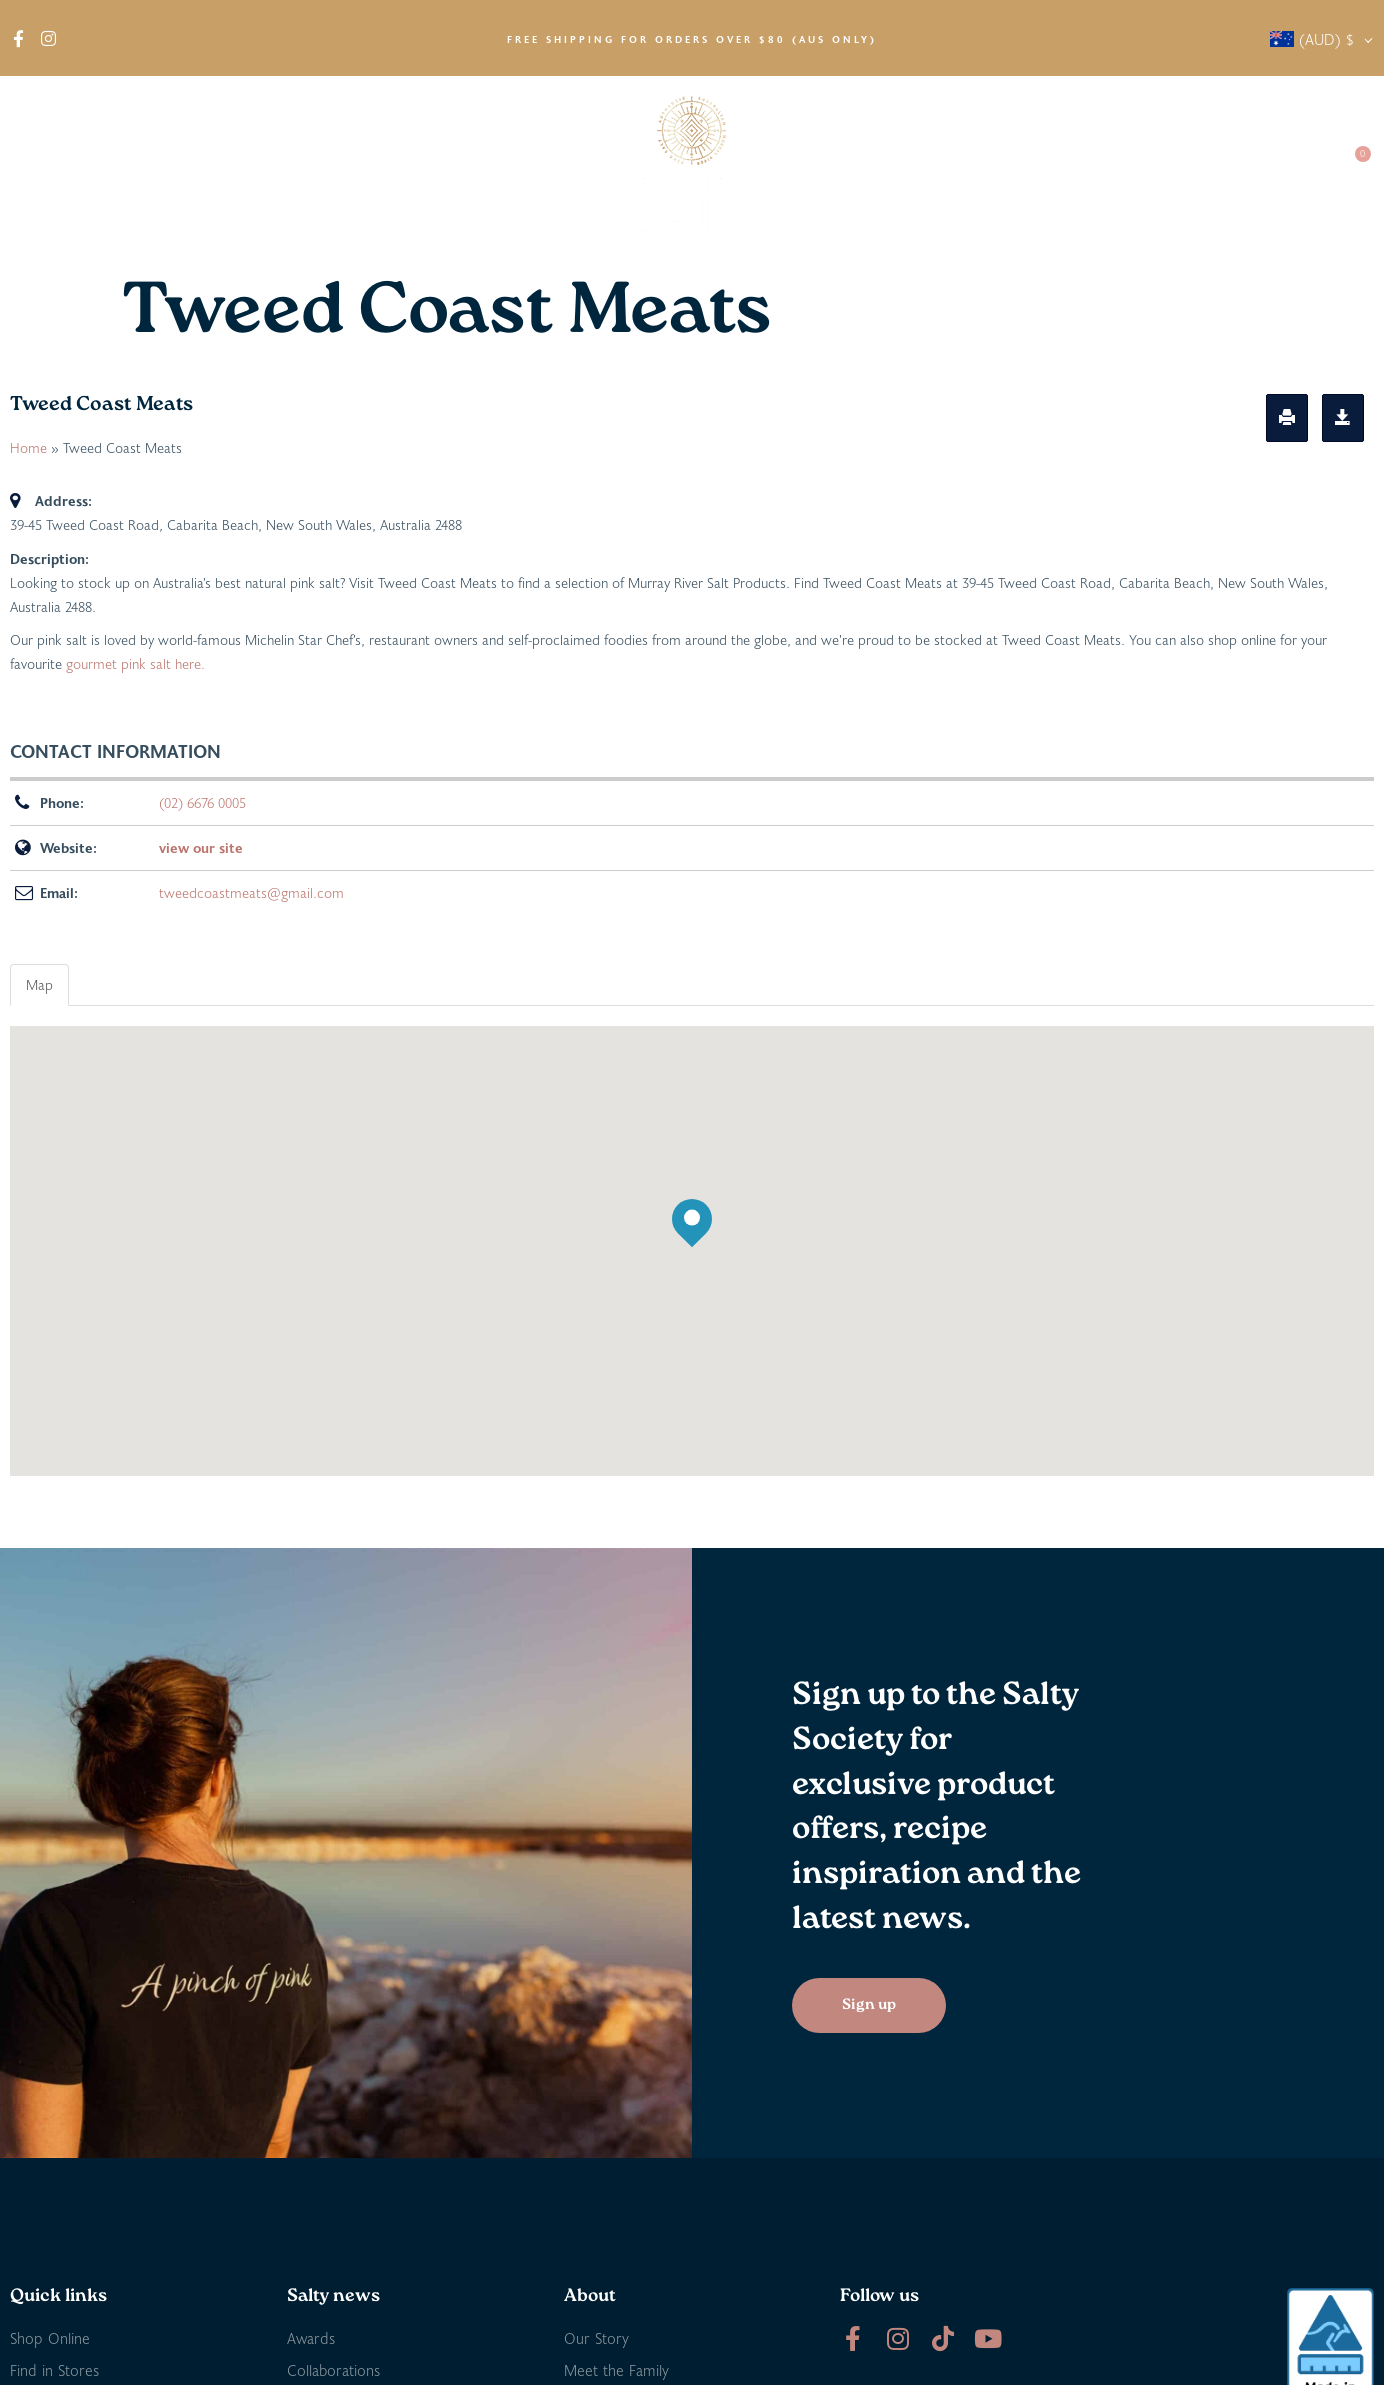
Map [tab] (39, 984)
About (50, 170)
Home (28, 447)
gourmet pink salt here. (135, 663)
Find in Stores (246, 169)
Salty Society (1176, 169)
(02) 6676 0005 (202, 802)
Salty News (1050, 170)
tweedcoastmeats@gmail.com (251, 892)
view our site (201, 847)
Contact (1285, 169)
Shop (138, 170)
